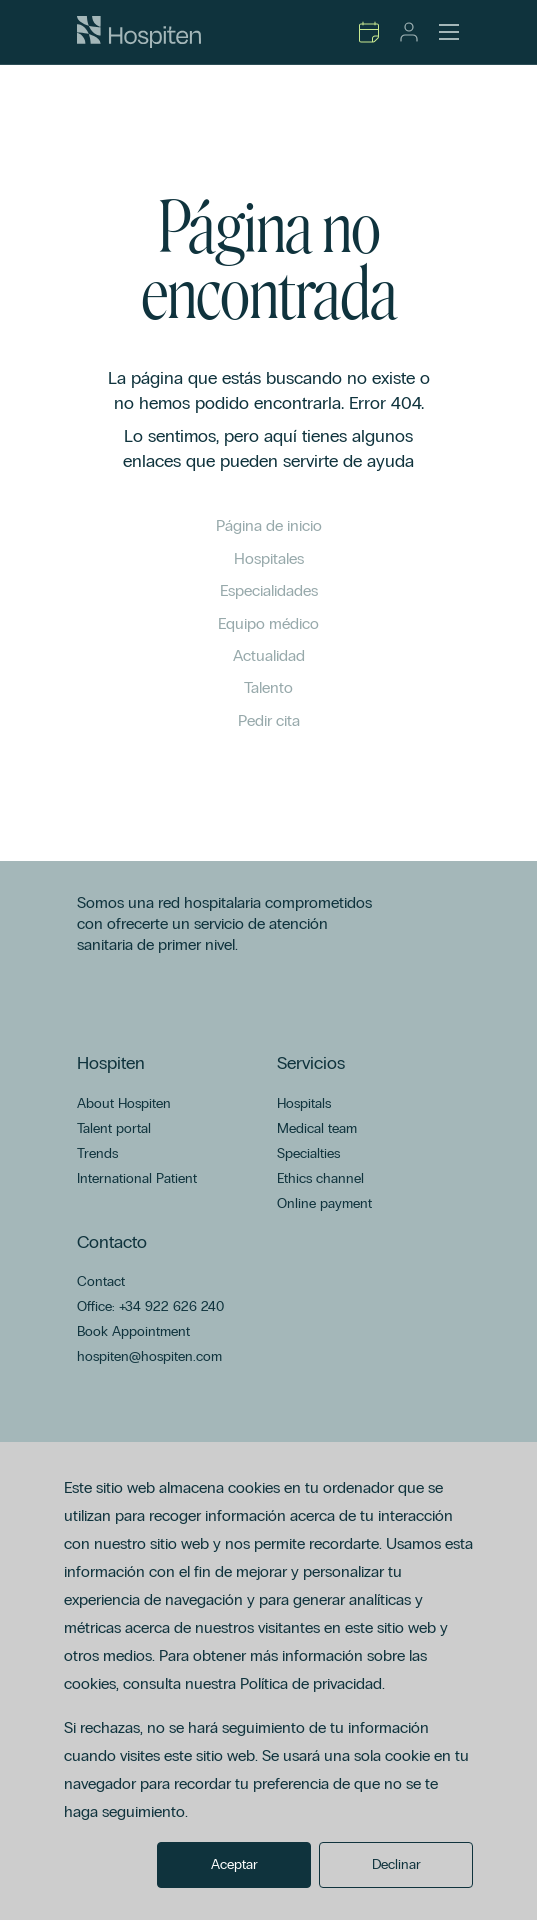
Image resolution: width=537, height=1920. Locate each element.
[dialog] (268, 1681)
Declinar (396, 1864)
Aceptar (234, 1864)
